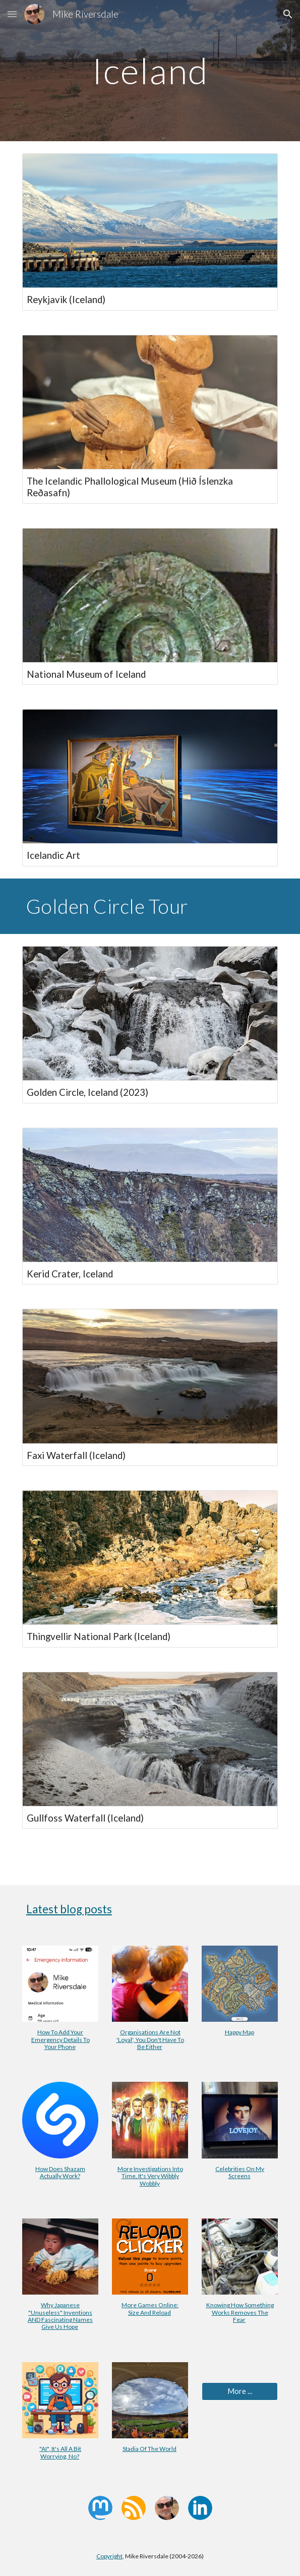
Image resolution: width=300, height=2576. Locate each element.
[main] (150, 71)
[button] (12, 14)
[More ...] (239, 2391)
